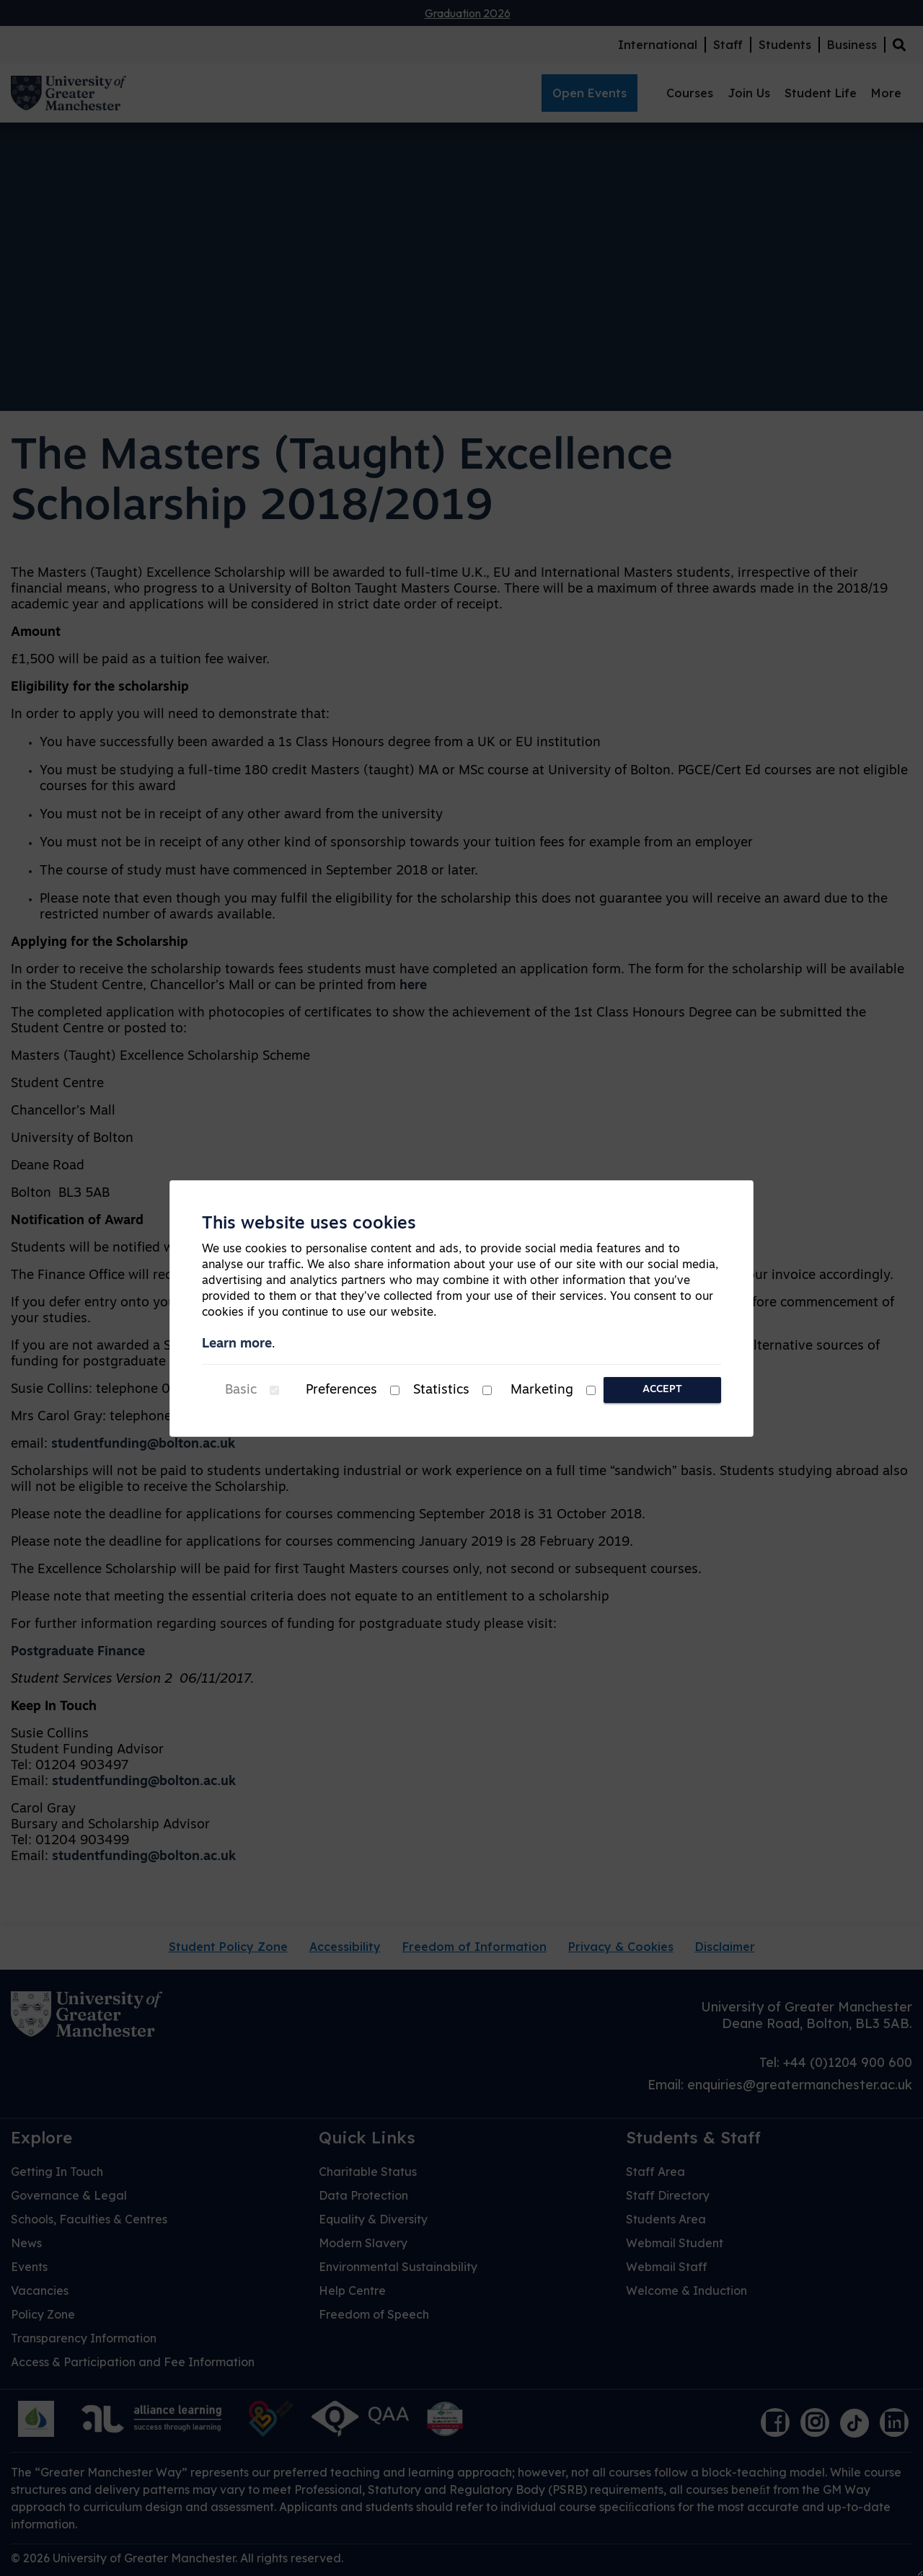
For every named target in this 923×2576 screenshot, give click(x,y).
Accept (662, 1389)
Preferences (341, 1390)
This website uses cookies (309, 1224)
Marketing (542, 1390)
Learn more (237, 1344)
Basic (241, 1390)
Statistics (441, 1390)
